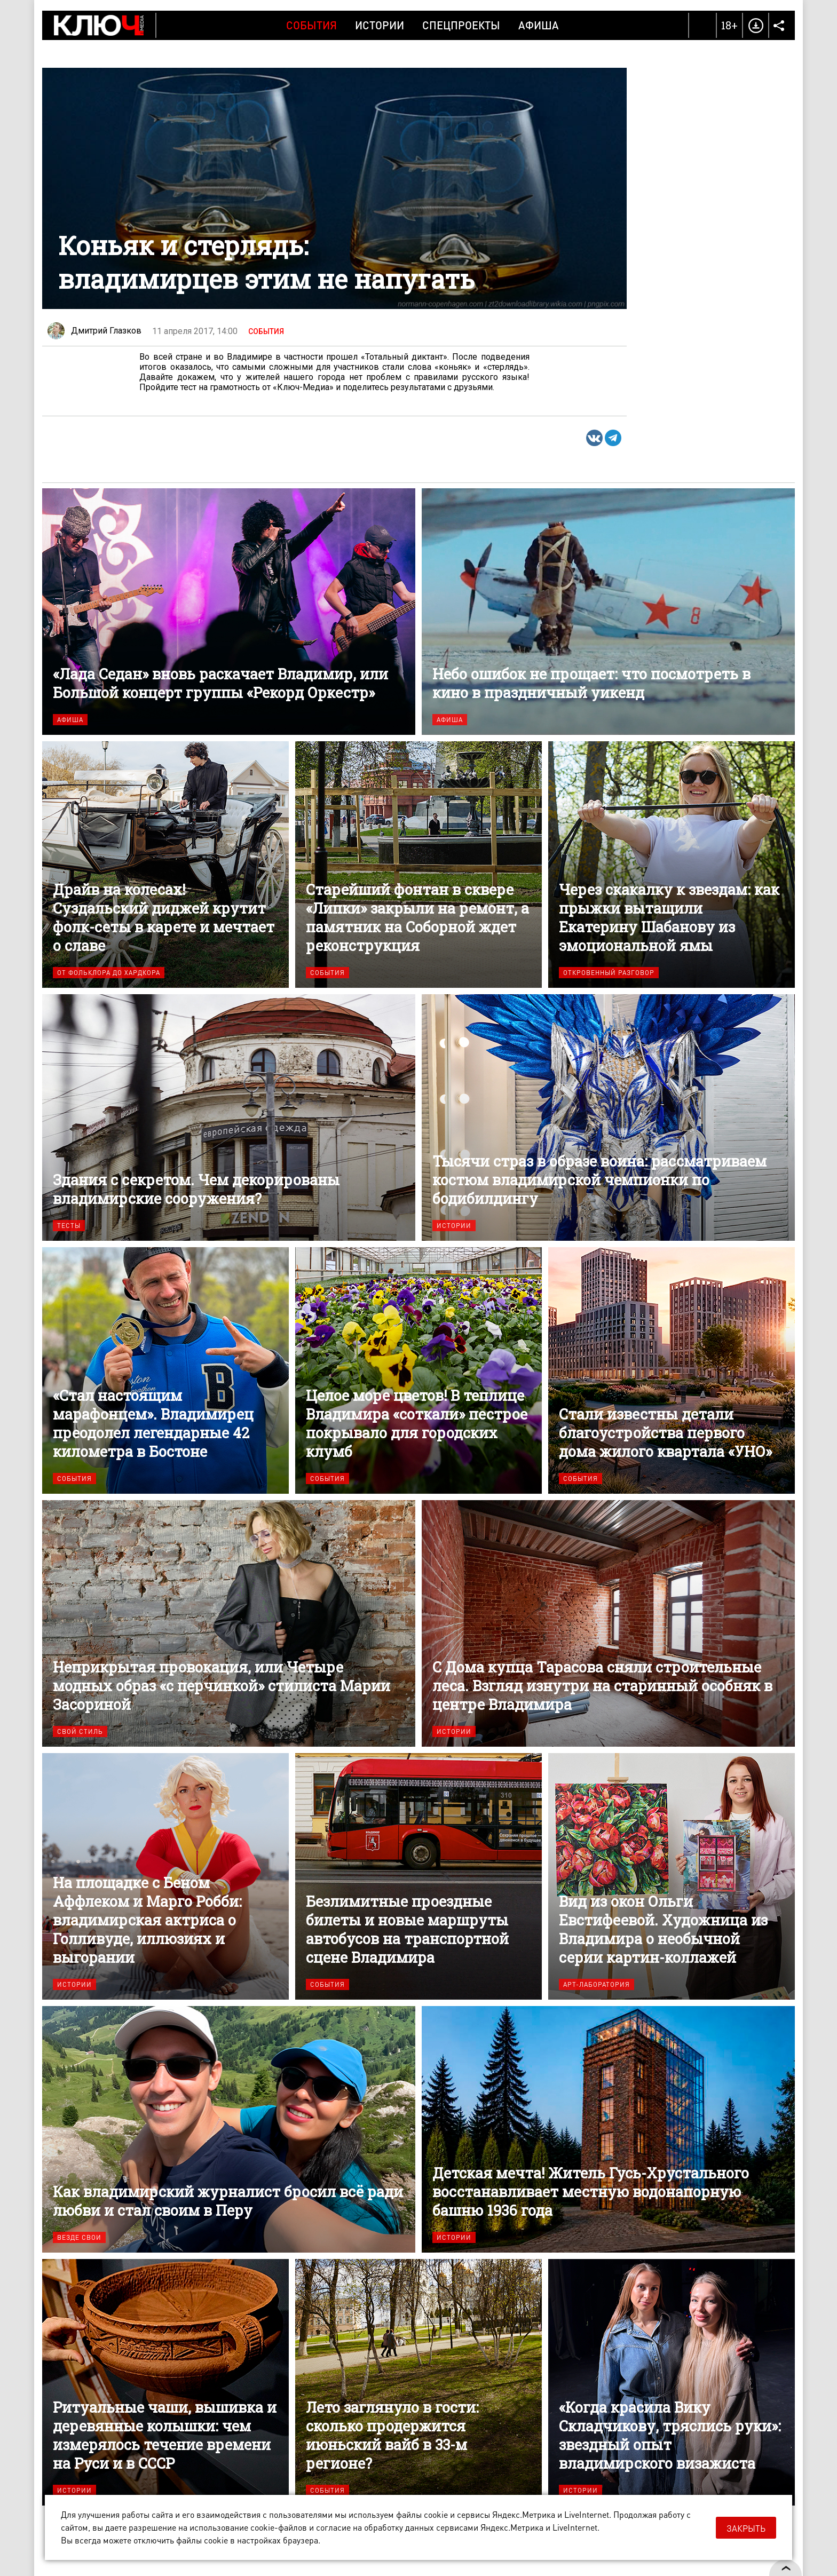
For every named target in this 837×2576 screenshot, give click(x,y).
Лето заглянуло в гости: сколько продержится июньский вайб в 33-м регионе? (418, 2382)
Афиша (538, 25)
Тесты (69, 1226)
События (311, 25)
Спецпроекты (461, 25)
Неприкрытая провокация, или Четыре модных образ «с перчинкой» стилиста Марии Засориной (228, 1623)
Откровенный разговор (608, 973)
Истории (379, 25)
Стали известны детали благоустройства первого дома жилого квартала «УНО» (671, 1370)
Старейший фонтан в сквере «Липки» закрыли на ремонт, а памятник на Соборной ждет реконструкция (418, 864)
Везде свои (79, 2237)
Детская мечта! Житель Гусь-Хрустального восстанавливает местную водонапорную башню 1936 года (608, 2129)
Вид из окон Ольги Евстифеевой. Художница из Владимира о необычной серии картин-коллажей (671, 1876)
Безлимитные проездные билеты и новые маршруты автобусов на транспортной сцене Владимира (418, 1876)
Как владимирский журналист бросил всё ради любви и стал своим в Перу (228, 2129)
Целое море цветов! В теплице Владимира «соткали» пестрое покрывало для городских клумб (418, 1370)
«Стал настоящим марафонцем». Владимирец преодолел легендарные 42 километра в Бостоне (165, 1370)
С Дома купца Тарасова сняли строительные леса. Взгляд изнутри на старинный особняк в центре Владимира (608, 1623)
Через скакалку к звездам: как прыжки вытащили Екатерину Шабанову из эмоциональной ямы (671, 864)
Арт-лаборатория (596, 1984)
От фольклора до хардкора (108, 973)
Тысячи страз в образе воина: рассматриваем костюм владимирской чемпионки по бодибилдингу (608, 1117)
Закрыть (746, 2528)
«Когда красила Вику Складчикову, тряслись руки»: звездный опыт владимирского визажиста (671, 2382)
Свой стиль (80, 1731)
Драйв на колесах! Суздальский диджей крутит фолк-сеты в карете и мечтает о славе (165, 864)
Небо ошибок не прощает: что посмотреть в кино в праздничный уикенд (608, 611)
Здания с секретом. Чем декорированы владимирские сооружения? (228, 1117)
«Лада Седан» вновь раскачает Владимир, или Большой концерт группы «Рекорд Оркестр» (228, 611)
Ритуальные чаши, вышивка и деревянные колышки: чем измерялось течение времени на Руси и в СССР (165, 2382)
